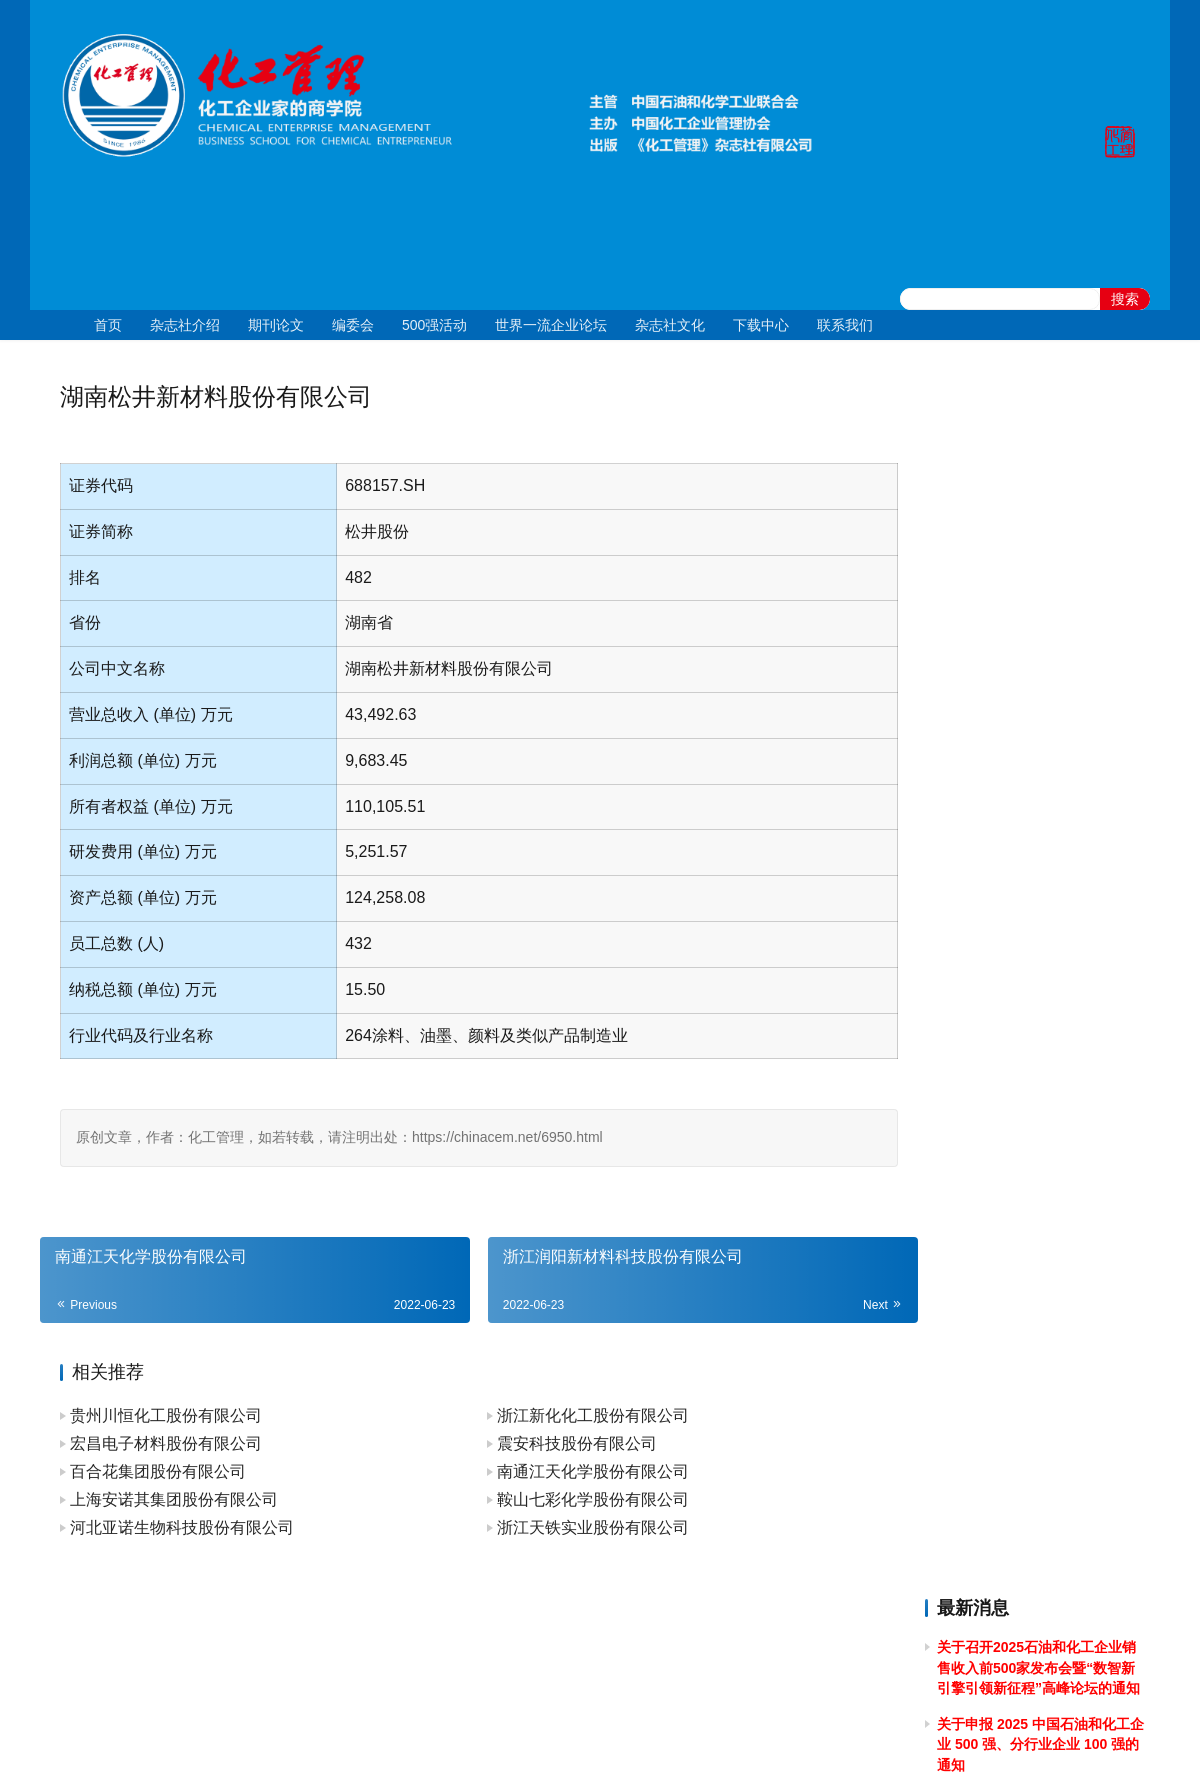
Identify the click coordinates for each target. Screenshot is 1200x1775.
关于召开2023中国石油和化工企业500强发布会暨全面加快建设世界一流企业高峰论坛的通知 (1039, 1262)
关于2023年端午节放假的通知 (1029, 1319)
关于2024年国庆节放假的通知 (1029, 745)
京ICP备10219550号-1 (490, 1734)
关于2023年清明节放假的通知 (1029, 1430)
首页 (108, 325)
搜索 (1125, 299)
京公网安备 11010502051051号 (682, 1734)
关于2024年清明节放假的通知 (1029, 948)
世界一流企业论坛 (551, 325)
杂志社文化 (670, 325)
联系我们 (845, 325)
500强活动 (434, 325)
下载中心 (761, 325)
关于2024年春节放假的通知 (1022, 1115)
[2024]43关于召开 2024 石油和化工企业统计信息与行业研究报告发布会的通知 (1039, 856)
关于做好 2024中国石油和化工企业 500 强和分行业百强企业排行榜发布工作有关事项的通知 (1038, 1003)
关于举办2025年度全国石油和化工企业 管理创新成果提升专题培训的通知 (1037, 633)
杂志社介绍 (185, 325)
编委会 (353, 325)
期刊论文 (276, 325)
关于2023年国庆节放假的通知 (1029, 1151)
